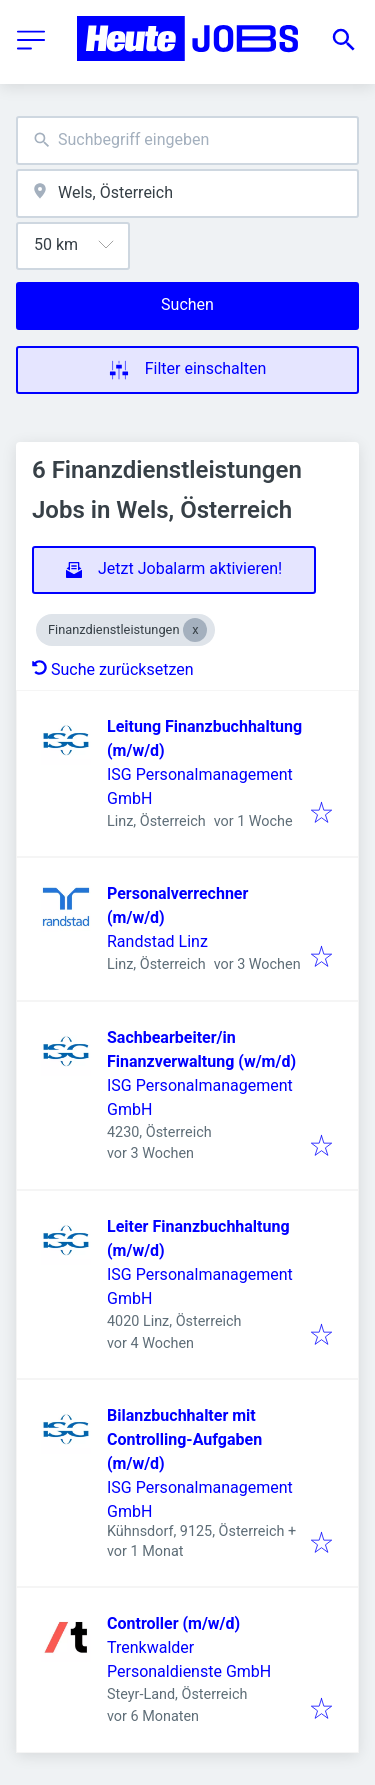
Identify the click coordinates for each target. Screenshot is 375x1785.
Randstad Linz (157, 941)
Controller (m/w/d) (173, 1623)
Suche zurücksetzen (113, 669)
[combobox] (187, 140)
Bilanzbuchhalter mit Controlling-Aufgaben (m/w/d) (184, 1439)
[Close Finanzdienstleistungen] (195, 630)
